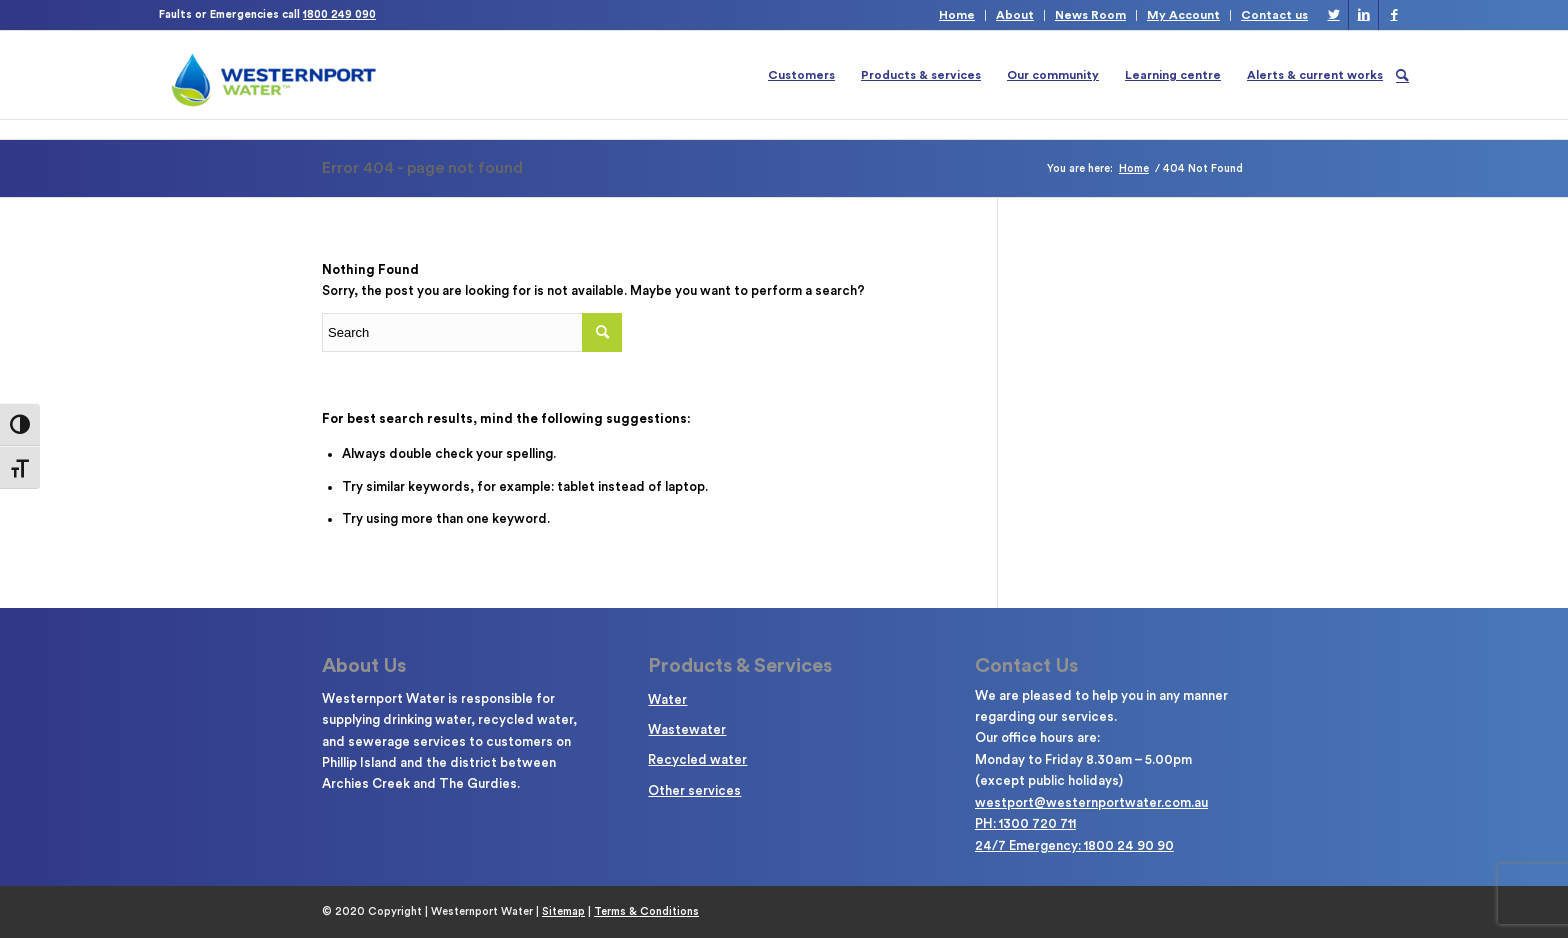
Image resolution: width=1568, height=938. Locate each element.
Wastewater (687, 729)
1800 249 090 (339, 14)
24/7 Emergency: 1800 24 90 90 (1074, 845)
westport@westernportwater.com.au (1091, 802)
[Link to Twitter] (1333, 15)
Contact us (1274, 15)
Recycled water (697, 759)
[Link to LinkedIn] (1363, 15)
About (1015, 15)
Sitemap (563, 911)
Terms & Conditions (646, 911)
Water (667, 699)
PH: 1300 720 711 (1025, 823)
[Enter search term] (472, 332)
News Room (1090, 15)
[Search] (1402, 75)
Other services (694, 790)
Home (957, 15)
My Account (1183, 15)
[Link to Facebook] (1394, 15)
